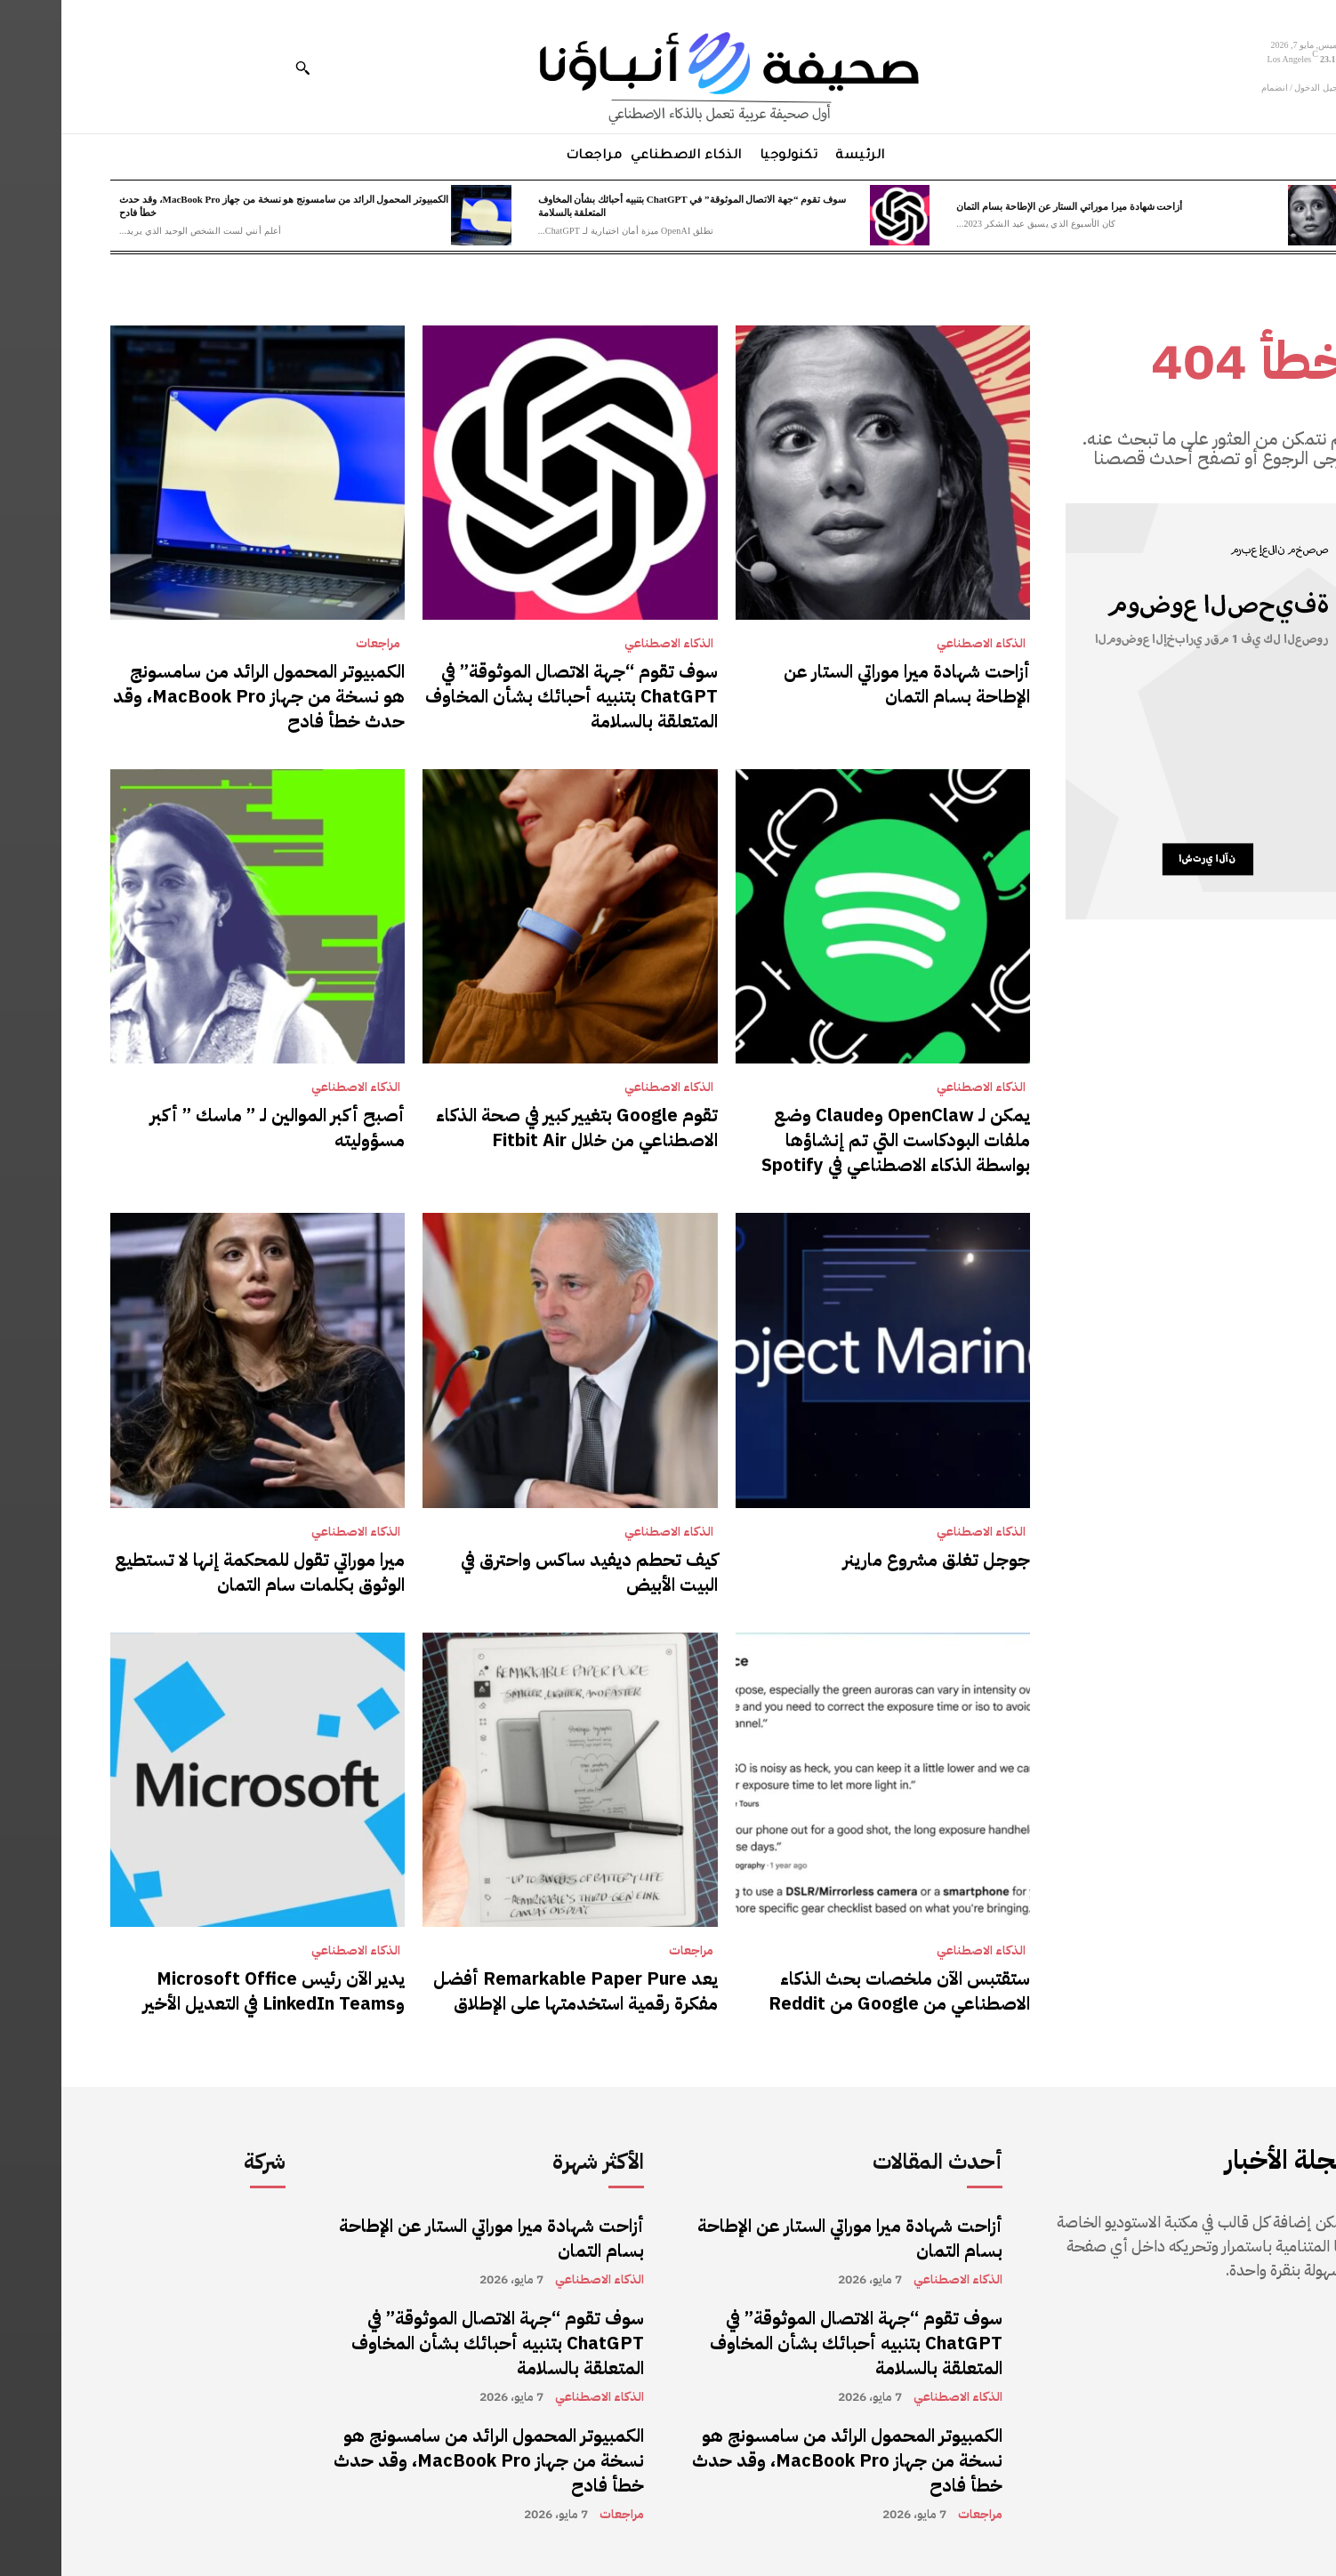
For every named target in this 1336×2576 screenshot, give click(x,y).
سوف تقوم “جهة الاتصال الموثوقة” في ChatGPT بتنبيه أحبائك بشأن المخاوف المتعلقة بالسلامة (510, 696)
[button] (241, 68)
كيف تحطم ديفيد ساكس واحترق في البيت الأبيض (527, 1572)
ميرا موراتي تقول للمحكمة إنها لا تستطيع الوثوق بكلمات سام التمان (198, 1572)
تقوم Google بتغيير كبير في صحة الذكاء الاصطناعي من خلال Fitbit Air (515, 1127)
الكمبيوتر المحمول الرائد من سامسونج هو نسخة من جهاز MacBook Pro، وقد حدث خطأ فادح (197, 696)
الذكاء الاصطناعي (919, 644)
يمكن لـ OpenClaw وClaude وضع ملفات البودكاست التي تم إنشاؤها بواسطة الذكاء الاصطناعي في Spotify (834, 1140)
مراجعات (316, 644)
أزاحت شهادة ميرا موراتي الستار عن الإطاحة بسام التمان (1008, 206)
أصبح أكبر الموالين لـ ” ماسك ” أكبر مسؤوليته (216, 1127)
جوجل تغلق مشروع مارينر (875, 1559)
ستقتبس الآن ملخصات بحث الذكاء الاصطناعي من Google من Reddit (838, 1991)
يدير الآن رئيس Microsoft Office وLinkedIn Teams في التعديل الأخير (212, 1991)
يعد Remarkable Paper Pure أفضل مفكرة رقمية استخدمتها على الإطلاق (514, 1991)
